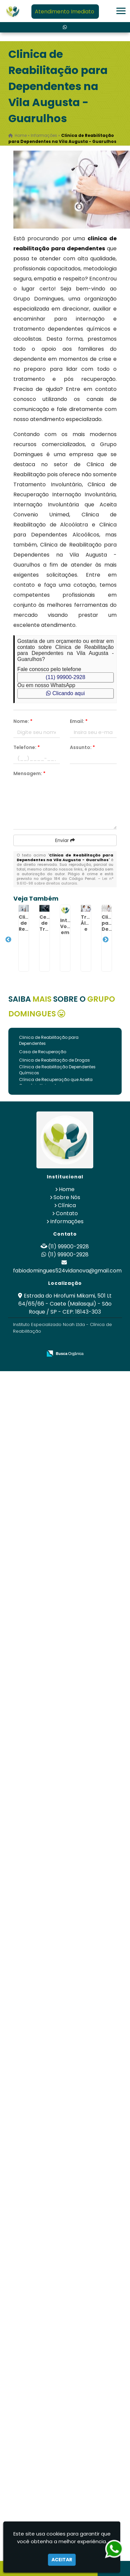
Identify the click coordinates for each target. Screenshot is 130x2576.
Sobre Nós (66, 1197)
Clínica (67, 1205)
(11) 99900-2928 (65, 677)
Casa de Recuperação (42, 1052)
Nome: (22, 721)
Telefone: (26, 747)
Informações (67, 1221)
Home (67, 1189)
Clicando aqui (65, 693)
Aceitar (61, 2559)
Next (105, 939)
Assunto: (82, 747)
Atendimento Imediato (64, 11)
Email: (79, 721)
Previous (8, 939)
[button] (121, 11)
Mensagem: (29, 773)
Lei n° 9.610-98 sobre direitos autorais (65, 881)
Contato (67, 1213)
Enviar (65, 840)
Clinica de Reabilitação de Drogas (54, 1060)
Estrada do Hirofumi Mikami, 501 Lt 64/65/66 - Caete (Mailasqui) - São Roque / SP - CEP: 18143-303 (65, 1304)
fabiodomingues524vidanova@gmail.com (67, 1270)
